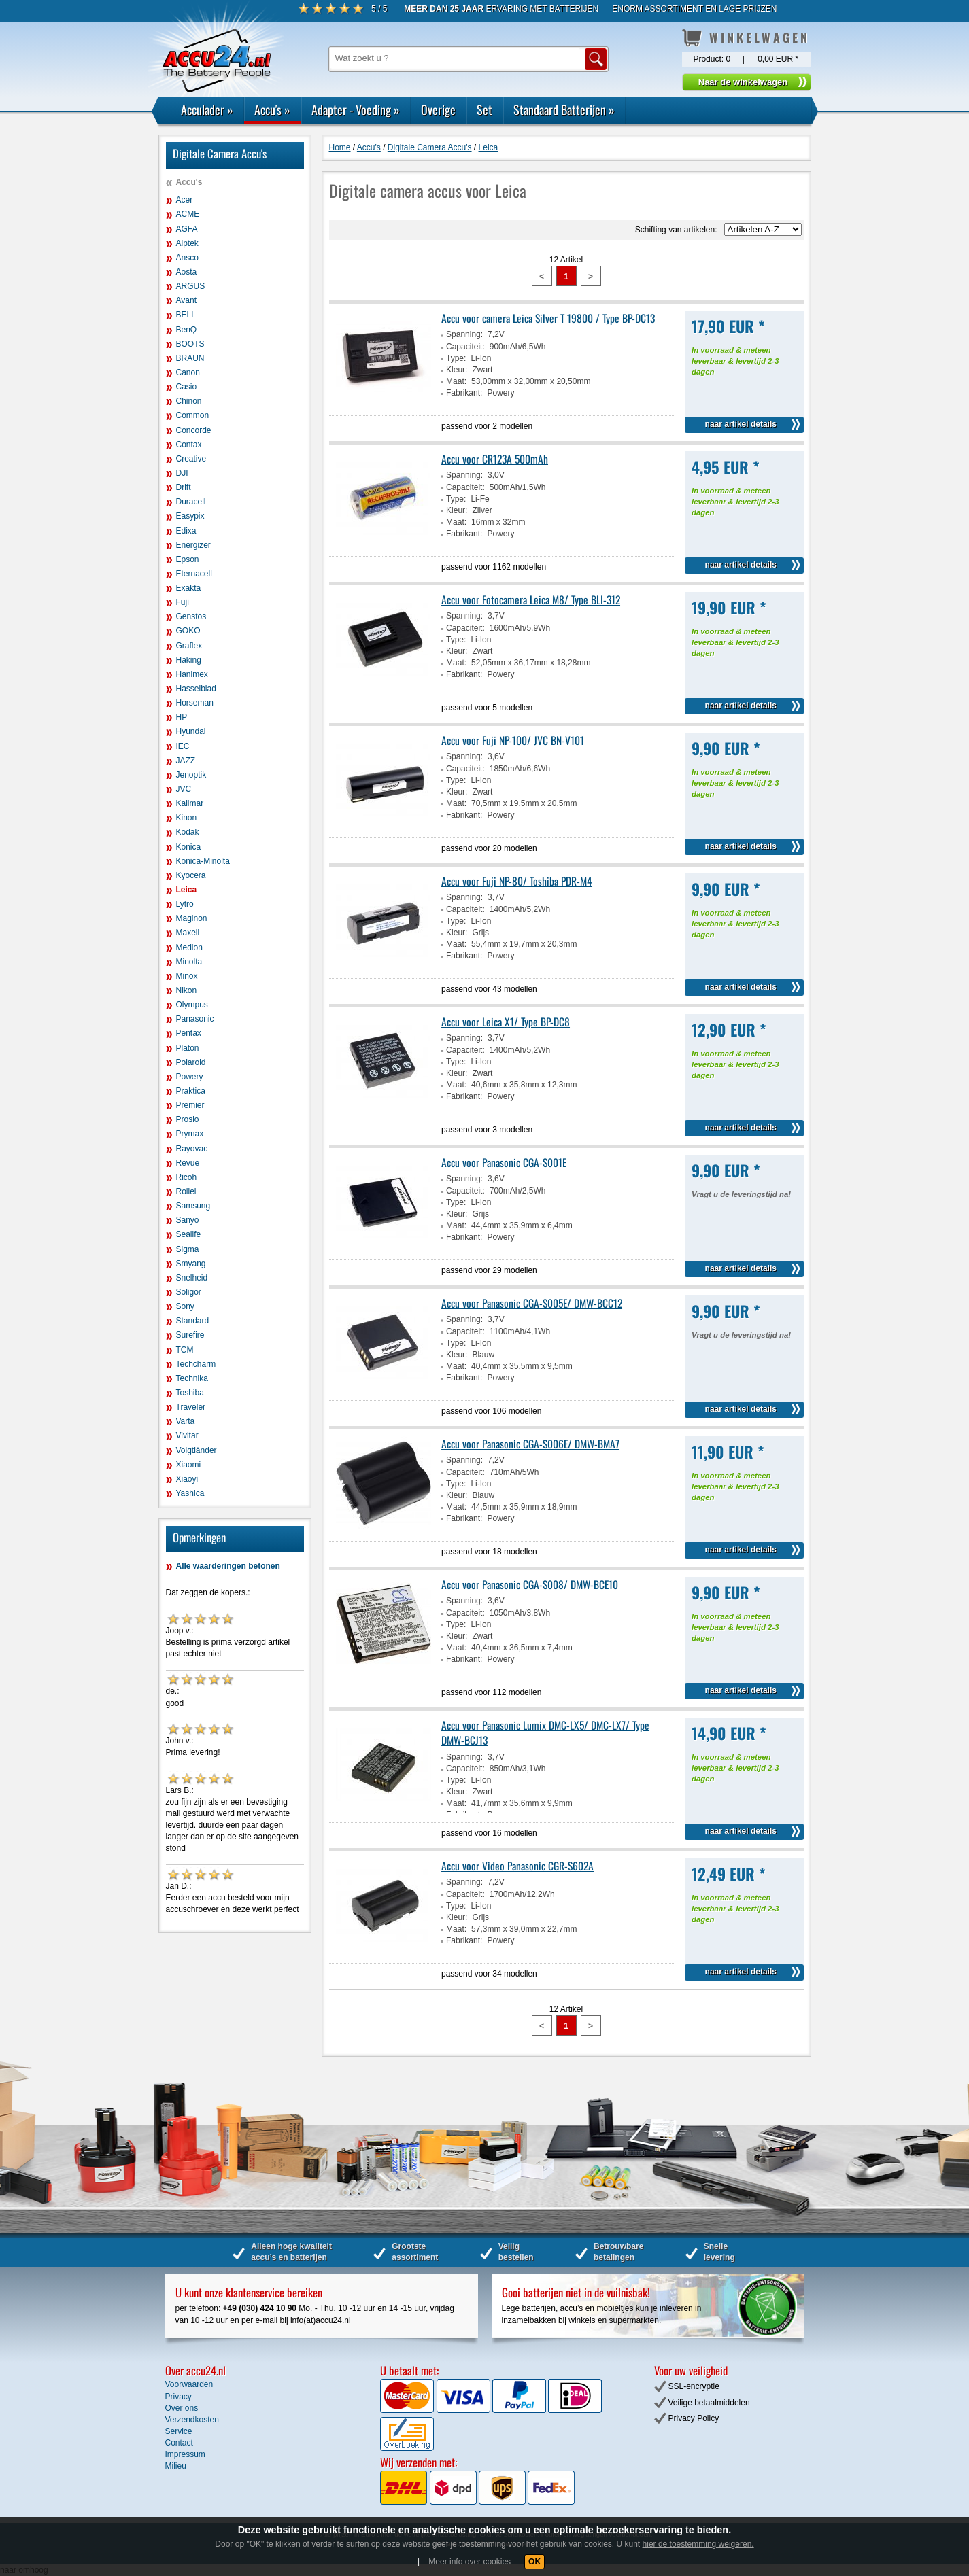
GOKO (188, 631)
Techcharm (196, 1364)
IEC (183, 746)
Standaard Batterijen (564, 109)
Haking (188, 660)
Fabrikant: (464, 393)
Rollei (186, 1191)
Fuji (182, 602)
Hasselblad (196, 688)
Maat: (456, 381)
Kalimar (190, 803)
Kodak (187, 832)
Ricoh (186, 1177)
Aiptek (187, 243)
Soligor (188, 1292)
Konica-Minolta (203, 861)
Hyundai (191, 731)
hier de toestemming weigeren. (698, 2544)
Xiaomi (188, 1464)
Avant (186, 300)
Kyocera (191, 875)
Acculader (207, 109)
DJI (182, 473)
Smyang (191, 1263)
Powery (189, 1076)
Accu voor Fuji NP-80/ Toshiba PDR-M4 (516, 881)
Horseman (195, 703)
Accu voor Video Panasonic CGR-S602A (517, 1866)
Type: (456, 358)
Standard (192, 1320)
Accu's (272, 109)
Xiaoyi (187, 1479)
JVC (184, 789)
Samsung (193, 1206)
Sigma (187, 1249)
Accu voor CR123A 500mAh (494, 459)
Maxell (188, 932)
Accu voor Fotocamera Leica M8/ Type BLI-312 (530, 599)
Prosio (187, 1119)
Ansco (187, 257)
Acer (184, 200)
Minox (187, 976)
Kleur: (456, 370)
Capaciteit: (465, 346)
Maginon (191, 918)
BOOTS (190, 344)
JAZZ (186, 760)
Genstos (191, 616)
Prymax (190, 1133)
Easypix (190, 516)
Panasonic (195, 1019)
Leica (186, 889)
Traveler (191, 1407)
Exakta (188, 588)
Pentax (188, 1033)
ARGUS (190, 286)
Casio (186, 386)
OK (534, 2561)
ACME (188, 214)
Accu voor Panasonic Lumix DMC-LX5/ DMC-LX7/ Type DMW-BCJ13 (545, 1732)
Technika (192, 1378)
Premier (190, 1105)
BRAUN (190, 358)
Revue (188, 1163)
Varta (185, 1421)
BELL (186, 314)
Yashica (190, 1493)
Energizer (193, 545)
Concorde (193, 430)
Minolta (189, 962)
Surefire (190, 1335)
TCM (185, 1350)
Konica (188, 847)
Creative (191, 459)
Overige (438, 109)
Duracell (191, 501)
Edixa (186, 531)
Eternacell (194, 573)
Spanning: (464, 334)
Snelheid (192, 1278)
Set (484, 109)
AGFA (187, 229)
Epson (187, 559)
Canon (188, 372)
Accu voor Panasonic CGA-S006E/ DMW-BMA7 (530, 1443)
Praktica (190, 1091)
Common (192, 415)
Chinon (189, 401)
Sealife (188, 1234)
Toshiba (190, 1392)
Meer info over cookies (469, 2561)
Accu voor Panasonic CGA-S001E (503, 1162)
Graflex (189, 645)
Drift (183, 487)
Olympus (192, 1004)
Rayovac (192, 1148)
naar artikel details (741, 424)
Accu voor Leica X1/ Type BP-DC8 (505, 1021)
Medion (189, 947)
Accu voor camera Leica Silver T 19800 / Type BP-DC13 (548, 318)
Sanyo (187, 1220)
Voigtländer (196, 1450)
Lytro (185, 904)
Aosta (186, 272)
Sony (185, 1306)
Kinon (186, 817)
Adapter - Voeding (355, 109)
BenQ (186, 329)
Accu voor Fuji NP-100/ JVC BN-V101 (512, 740)
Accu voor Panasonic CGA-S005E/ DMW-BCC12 (531, 1303)
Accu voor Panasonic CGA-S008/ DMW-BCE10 (529, 1584)
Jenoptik (191, 775)
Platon (187, 1048)
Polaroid (191, 1062)
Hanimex (192, 674)
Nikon (186, 990)
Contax (189, 444)
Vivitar (187, 1435)
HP (182, 717)
